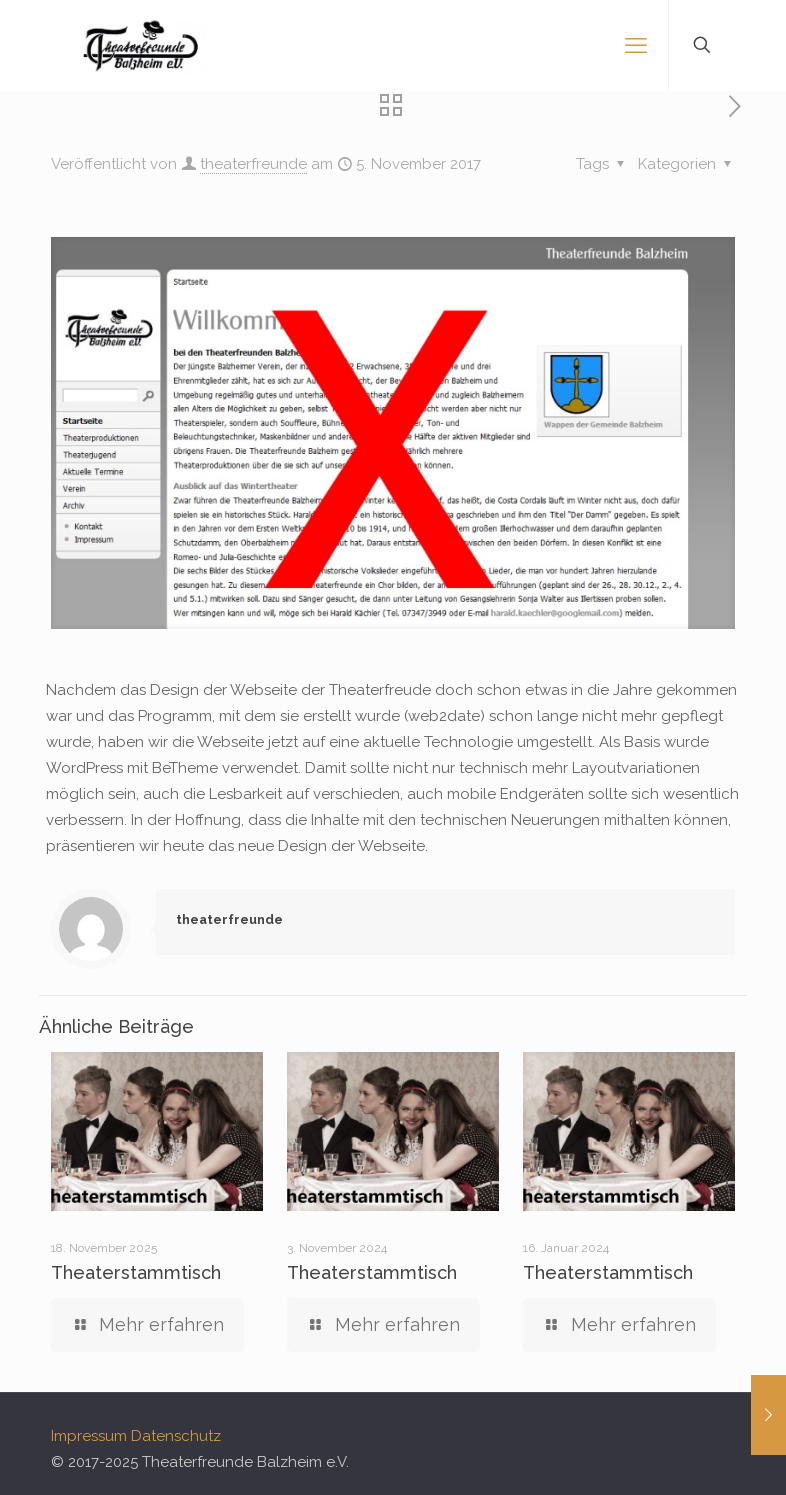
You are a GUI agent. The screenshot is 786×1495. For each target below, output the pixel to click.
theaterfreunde (253, 164)
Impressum (89, 1436)
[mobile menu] (636, 45)
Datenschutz (176, 1436)
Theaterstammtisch (136, 1272)
